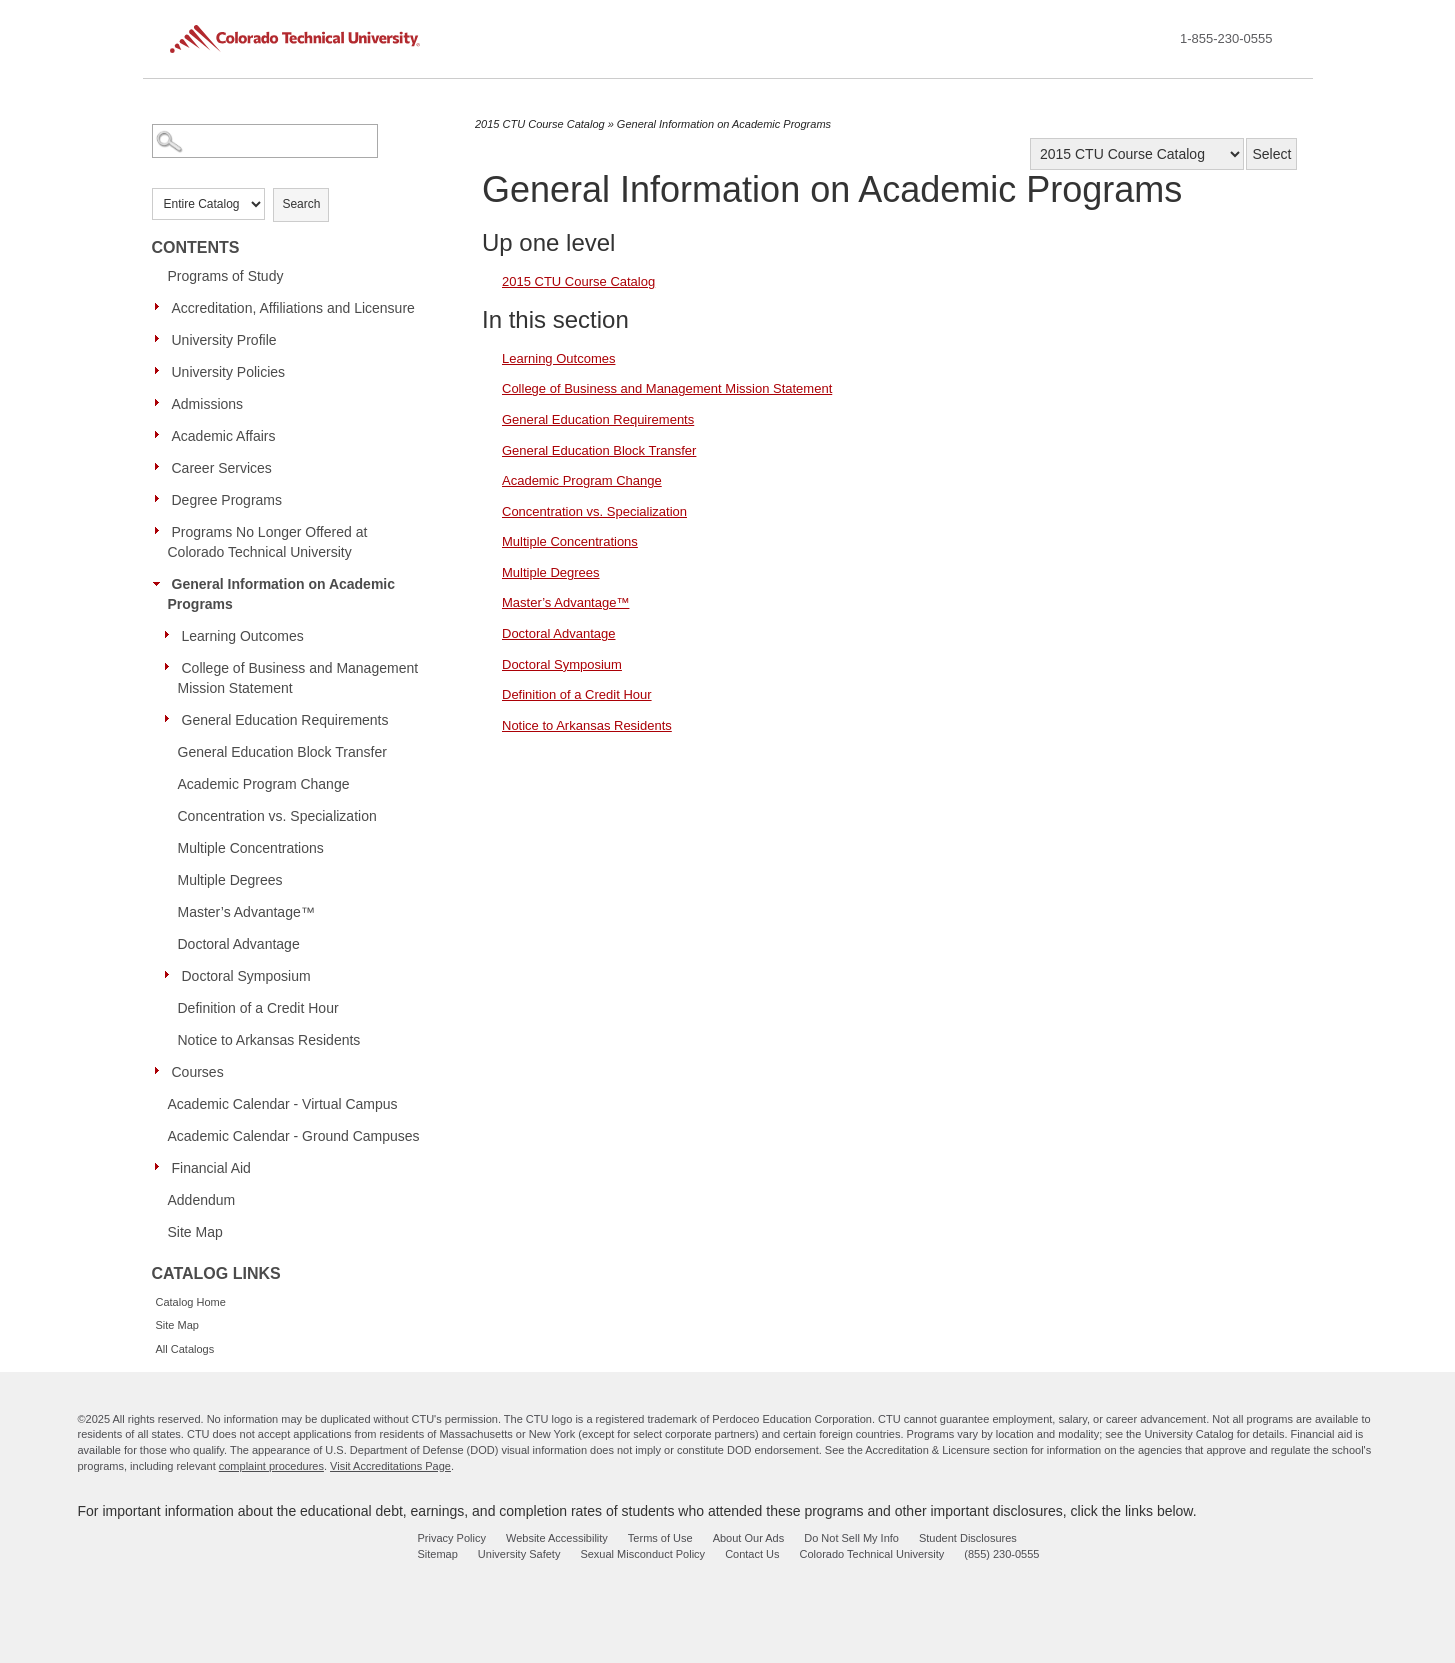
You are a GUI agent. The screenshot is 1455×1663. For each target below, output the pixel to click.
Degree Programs (227, 500)
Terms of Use (660, 1538)
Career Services (222, 468)
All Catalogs (185, 1349)
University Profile (224, 340)
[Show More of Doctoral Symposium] (172, 975)
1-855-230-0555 (1226, 38)
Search (301, 204)
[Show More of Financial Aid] (162, 1167)
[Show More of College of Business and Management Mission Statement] (172, 667)
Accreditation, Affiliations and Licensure (293, 308)
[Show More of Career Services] (162, 467)
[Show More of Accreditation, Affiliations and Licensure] (162, 307)
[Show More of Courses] (162, 1071)
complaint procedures (271, 1466)
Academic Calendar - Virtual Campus (283, 1104)
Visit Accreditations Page (390, 1466)
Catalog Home (191, 1302)
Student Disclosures (968, 1538)
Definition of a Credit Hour (258, 1008)
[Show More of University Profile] (162, 339)
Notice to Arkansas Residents (269, 1040)
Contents (196, 247)
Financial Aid (211, 1168)
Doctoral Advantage (239, 944)
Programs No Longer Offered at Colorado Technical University (268, 542)
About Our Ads (749, 1538)
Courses (198, 1072)
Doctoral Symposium (246, 976)
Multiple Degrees (230, 880)
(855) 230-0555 (1001, 1554)
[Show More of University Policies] (162, 371)
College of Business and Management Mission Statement (298, 678)
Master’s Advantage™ (246, 912)
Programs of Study (226, 276)
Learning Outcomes (243, 636)
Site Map (195, 1232)
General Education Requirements (285, 720)
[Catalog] (1137, 154)
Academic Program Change (264, 784)
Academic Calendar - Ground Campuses (294, 1136)
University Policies (229, 372)
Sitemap (438, 1554)
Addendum (202, 1200)
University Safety (519, 1554)
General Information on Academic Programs (282, 594)
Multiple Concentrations (251, 848)
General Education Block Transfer (282, 752)
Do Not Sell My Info (851, 1538)
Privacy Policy (452, 1538)
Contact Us (752, 1554)
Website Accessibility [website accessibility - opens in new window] (557, 1538)
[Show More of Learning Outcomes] (172, 635)
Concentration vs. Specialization (277, 816)
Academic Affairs (224, 436)
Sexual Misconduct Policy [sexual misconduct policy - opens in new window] (642, 1554)
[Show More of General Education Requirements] (172, 719)
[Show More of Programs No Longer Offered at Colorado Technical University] (162, 531)
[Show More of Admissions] (162, 403)
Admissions (208, 404)
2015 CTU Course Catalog (540, 124)
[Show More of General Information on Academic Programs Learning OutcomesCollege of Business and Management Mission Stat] (162, 583)
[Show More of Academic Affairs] (162, 435)
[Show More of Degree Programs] (162, 499)
